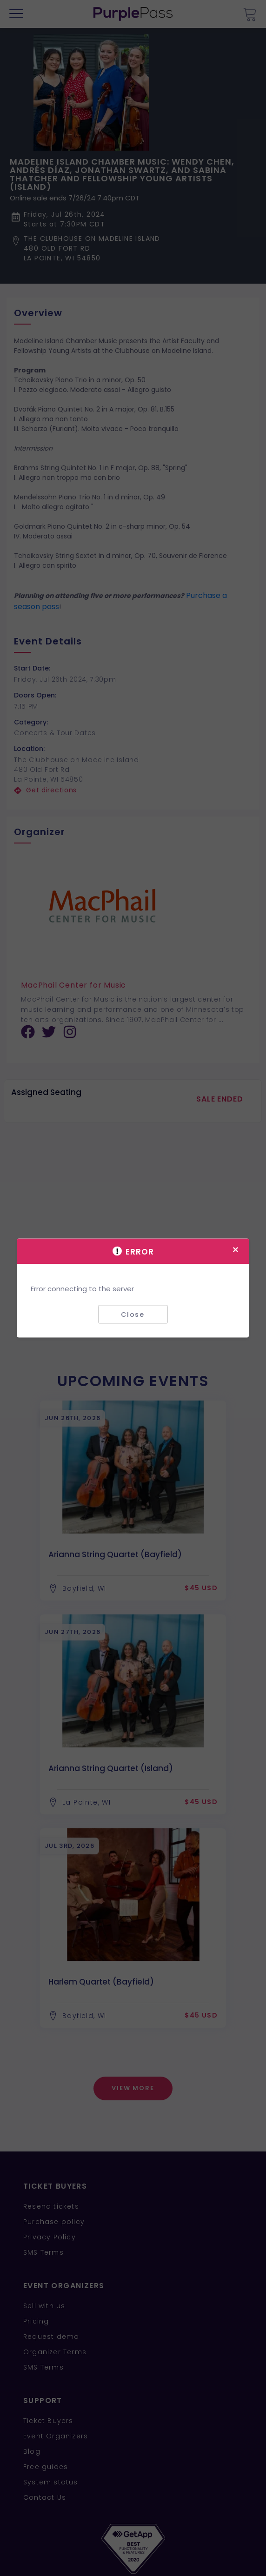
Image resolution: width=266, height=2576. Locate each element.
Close (133, 1314)
